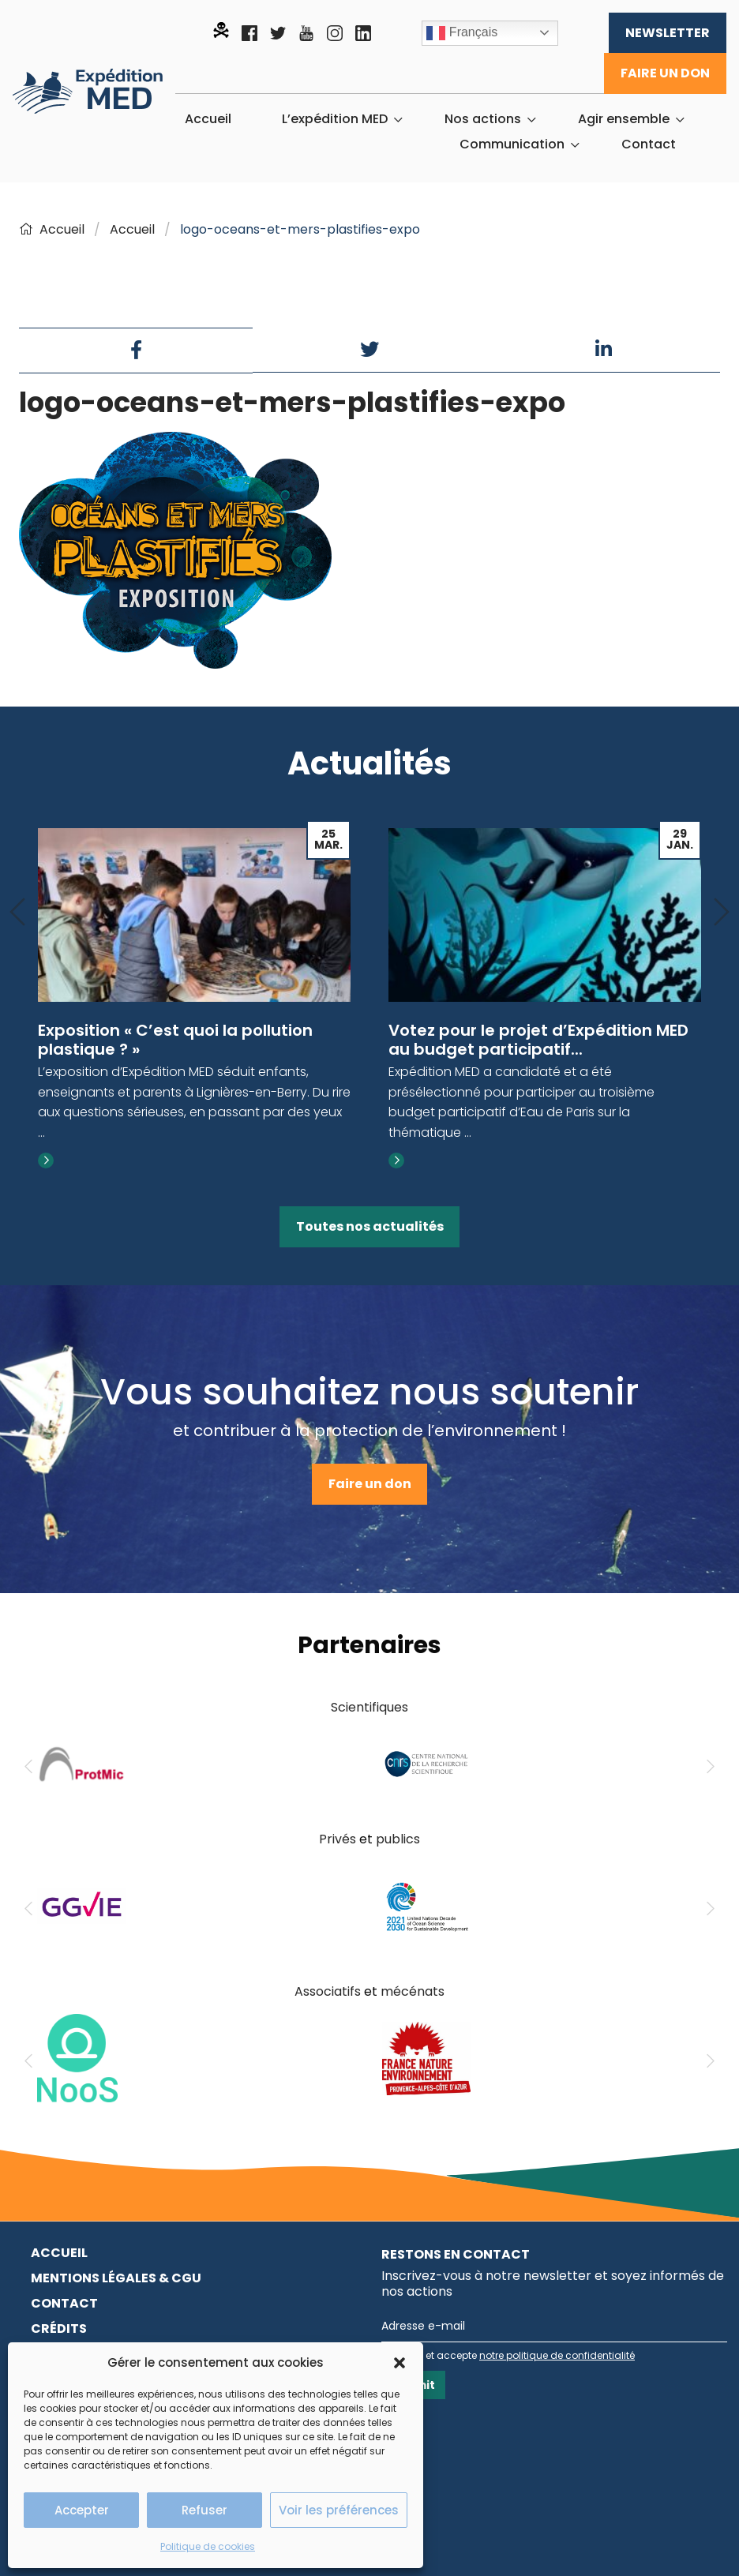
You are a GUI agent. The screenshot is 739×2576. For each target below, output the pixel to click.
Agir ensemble (624, 119)
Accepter (81, 2510)
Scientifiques (369, 1707)
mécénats (413, 1991)
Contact (648, 144)
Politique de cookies (207, 2546)
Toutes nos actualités (370, 1226)
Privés (337, 1839)
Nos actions (483, 119)
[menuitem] (208, 119)
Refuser (204, 2510)
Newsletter (667, 33)
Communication (512, 144)
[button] (399, 2363)
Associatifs (327, 1991)
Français (461, 33)
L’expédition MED (335, 119)
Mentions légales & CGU (116, 2278)
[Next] (722, 913)
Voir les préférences (339, 2510)
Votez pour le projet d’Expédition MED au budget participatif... (538, 1039)
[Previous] (17, 913)
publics (398, 1839)
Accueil (208, 119)
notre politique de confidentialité (557, 2355)
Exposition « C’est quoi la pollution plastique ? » (175, 1039)
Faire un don (665, 73)
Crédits (59, 2328)
